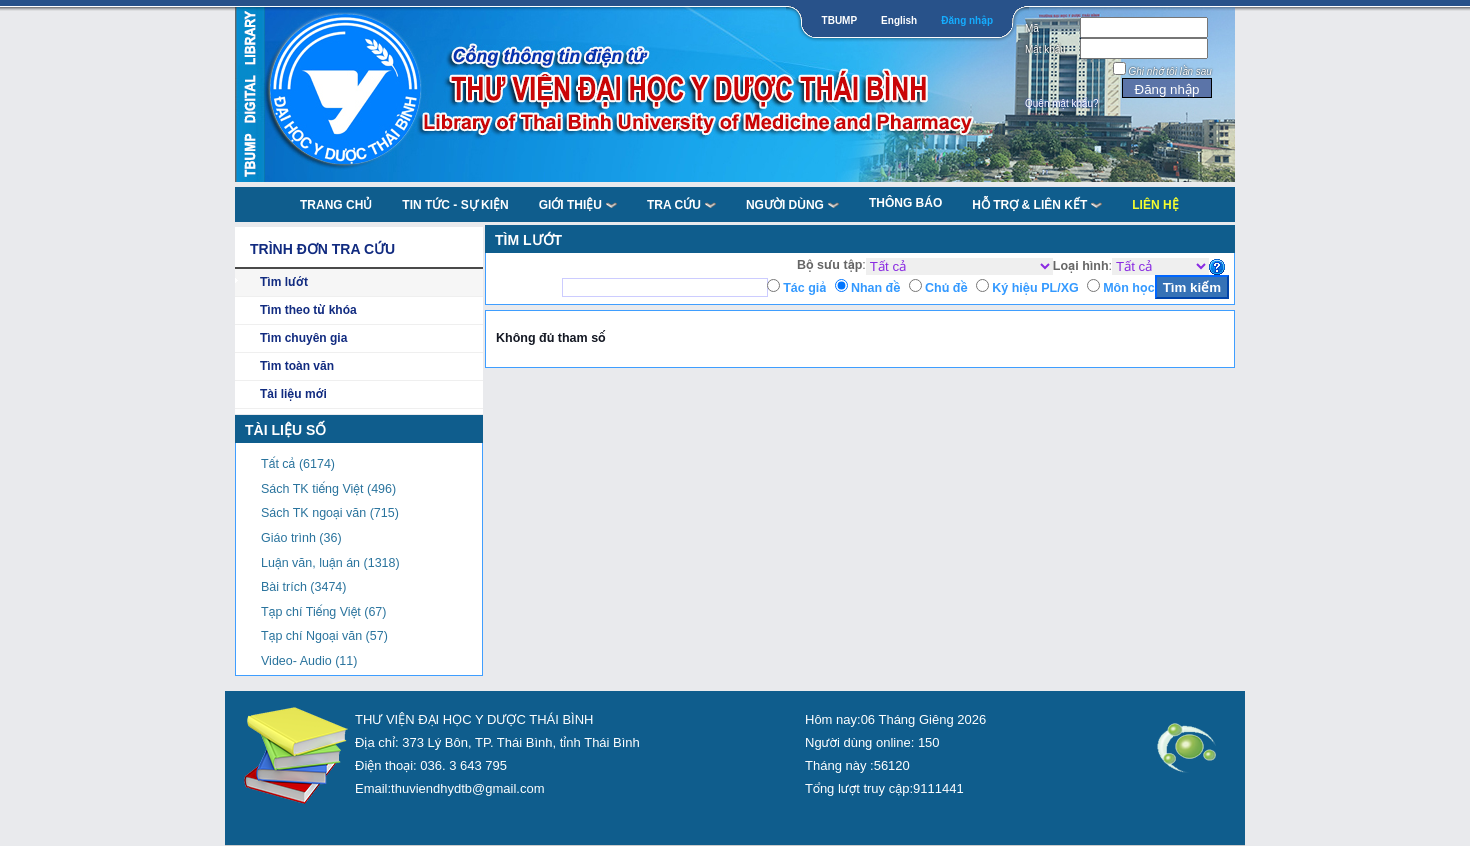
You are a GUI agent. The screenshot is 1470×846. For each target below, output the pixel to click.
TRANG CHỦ (336, 205)
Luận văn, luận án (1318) (330, 563)
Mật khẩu (1045, 49)
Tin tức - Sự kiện (455, 205)
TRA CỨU (681, 205)
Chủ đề (946, 288)
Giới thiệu (578, 205)
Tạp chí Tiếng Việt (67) (323, 612)
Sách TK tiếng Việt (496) (328, 489)
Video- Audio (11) (309, 661)
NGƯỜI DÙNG (792, 205)
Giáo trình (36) (301, 538)
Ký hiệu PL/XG (1035, 288)
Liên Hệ (1155, 205)
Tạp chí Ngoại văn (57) (324, 636)
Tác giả (804, 288)
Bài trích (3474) (303, 587)
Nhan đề (876, 288)
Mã (1032, 28)
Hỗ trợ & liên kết (1037, 205)
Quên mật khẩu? (1062, 103)
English (899, 20)
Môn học (1128, 288)
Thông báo (905, 203)
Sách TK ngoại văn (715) (330, 513)
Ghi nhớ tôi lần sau (1170, 71)
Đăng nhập (967, 20)
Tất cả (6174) (298, 464)
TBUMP (840, 20)
